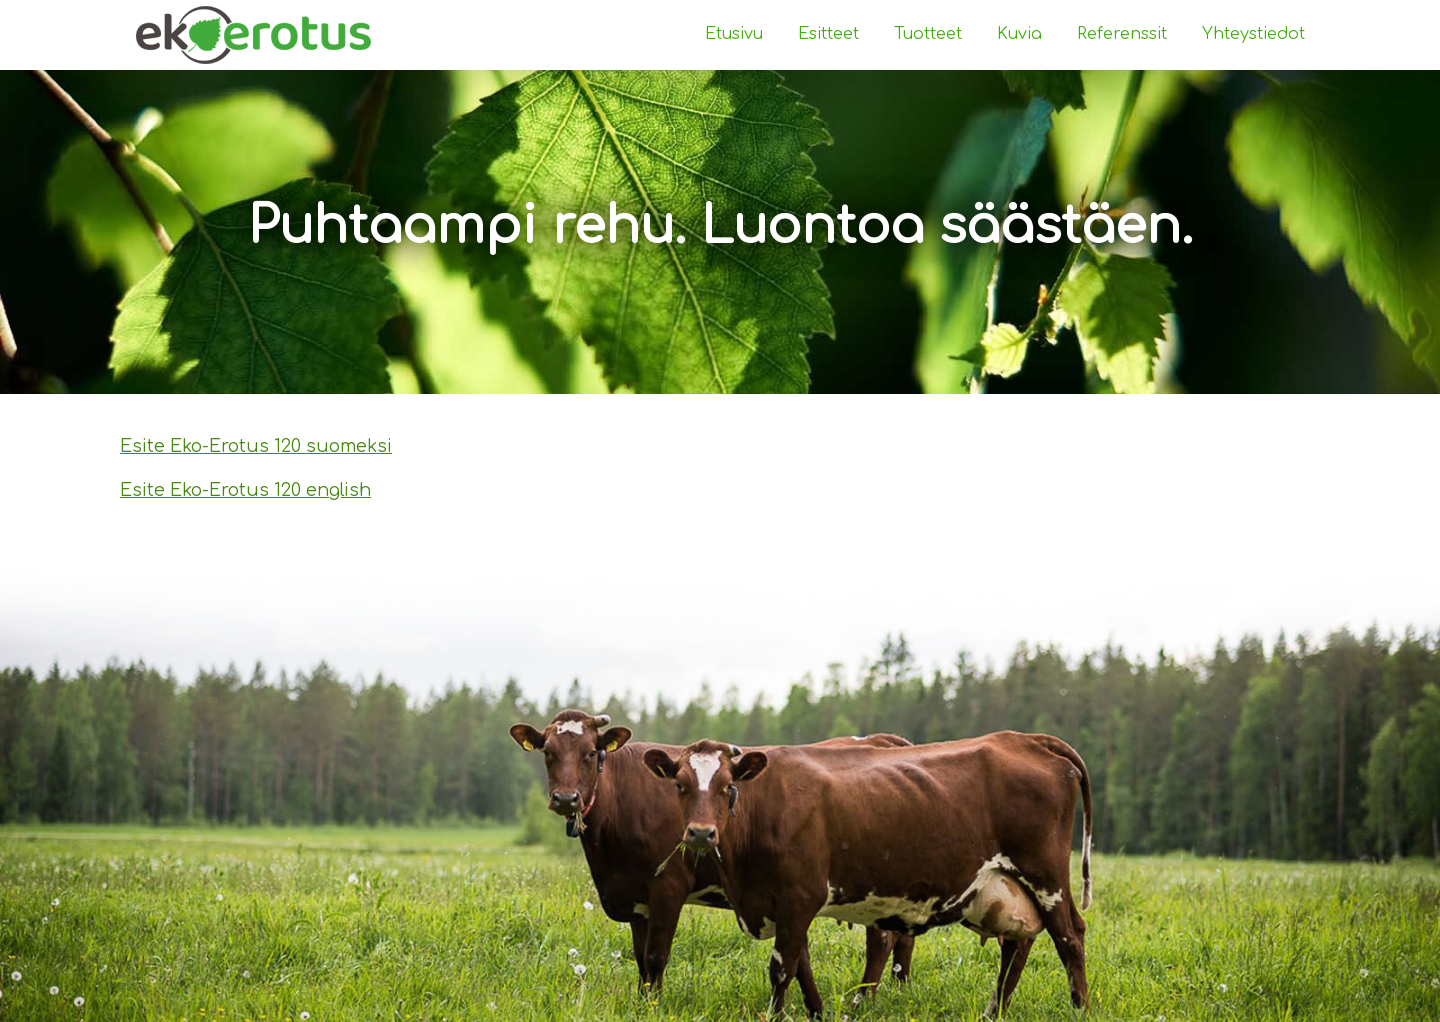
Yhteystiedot (1253, 34)
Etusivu (734, 34)
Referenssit (1122, 34)
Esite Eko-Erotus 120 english (245, 490)
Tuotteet (928, 34)
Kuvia (1019, 34)
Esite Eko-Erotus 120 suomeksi (256, 446)
